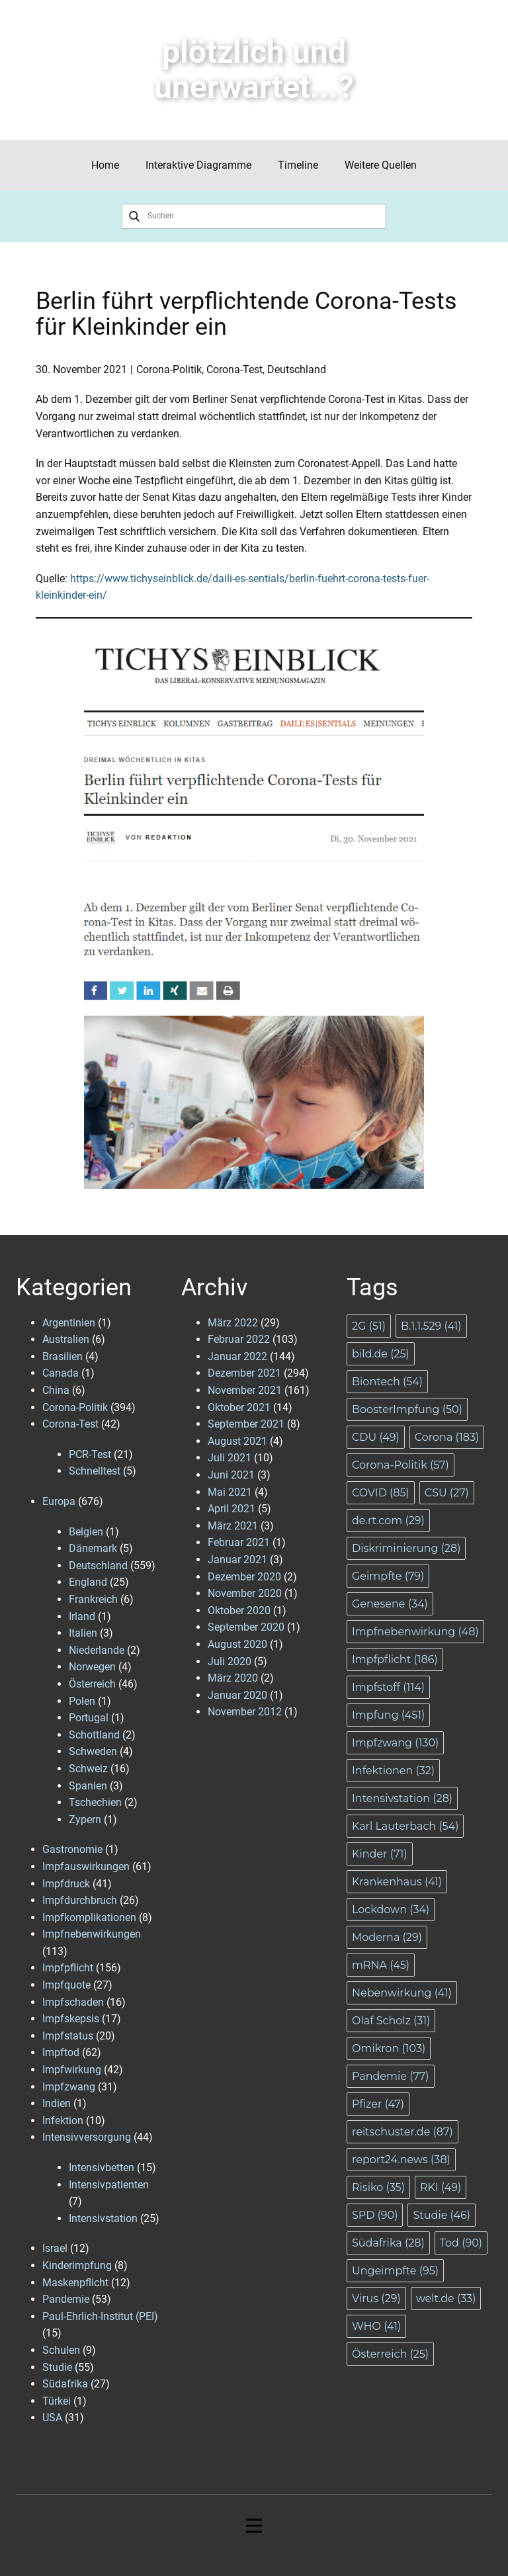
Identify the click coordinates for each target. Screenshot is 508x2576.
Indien (56, 2103)
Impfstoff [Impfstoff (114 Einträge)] (388, 1687)
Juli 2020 (229, 1661)
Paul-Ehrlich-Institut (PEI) (100, 2316)
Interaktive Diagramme (198, 165)
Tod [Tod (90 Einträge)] (461, 2243)
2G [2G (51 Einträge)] (369, 1326)
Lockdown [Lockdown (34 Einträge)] (390, 1909)
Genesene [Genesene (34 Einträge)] (390, 1604)
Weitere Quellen (381, 165)
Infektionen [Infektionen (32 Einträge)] (393, 1770)
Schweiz (88, 1768)
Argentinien (68, 1322)
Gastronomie (72, 1849)
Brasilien (62, 1356)
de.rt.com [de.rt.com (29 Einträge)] (388, 1520)
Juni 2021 (231, 1475)
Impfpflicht (67, 1967)
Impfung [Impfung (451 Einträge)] (388, 1715)
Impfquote (66, 1985)
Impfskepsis (70, 2018)
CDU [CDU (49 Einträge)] (376, 1437)
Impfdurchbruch (79, 1900)
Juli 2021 (229, 1457)
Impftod (60, 2052)
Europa (58, 1501)
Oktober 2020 (239, 1610)
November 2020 (245, 1593)
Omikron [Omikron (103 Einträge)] (388, 2048)
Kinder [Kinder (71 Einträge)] (379, 1854)
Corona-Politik (169, 369)
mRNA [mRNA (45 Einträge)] (380, 1965)
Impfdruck (66, 1883)
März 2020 (233, 1678)
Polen (82, 1701)
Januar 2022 (237, 1356)
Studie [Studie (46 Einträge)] (441, 2215)
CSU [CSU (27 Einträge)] (447, 1492)
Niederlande (96, 1650)
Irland (82, 1616)
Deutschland (296, 369)
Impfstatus (67, 2036)
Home (105, 165)
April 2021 (231, 1508)
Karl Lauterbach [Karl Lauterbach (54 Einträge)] (405, 1826)
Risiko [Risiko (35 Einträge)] (378, 2187)
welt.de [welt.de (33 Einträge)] (446, 2298)
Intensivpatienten (109, 2184)
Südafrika (65, 2384)
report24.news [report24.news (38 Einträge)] (401, 2159)
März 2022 (233, 1322)
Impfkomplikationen (89, 1917)
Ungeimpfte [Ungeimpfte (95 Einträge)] (395, 2270)
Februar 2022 (239, 1339)
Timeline (298, 165)
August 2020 (237, 1644)
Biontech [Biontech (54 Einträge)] (387, 1381)
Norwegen (92, 1666)
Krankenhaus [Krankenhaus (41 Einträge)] (397, 1881)
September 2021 (246, 1424)
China (55, 1390)
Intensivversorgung (86, 2137)
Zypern (85, 1819)
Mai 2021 (230, 1492)
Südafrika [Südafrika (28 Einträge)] (388, 2243)
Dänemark (93, 1548)
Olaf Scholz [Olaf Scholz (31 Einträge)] (391, 2020)
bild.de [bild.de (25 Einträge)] (380, 1354)
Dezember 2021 (244, 1373)
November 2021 (245, 1390)
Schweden (93, 1751)
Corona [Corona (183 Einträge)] (447, 1437)
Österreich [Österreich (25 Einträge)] (390, 2354)
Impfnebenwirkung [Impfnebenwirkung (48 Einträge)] (415, 1631)
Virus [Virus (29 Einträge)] (376, 2298)
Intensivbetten (101, 2167)
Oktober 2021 (239, 1407)
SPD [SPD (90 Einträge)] (375, 2215)
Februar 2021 (239, 1542)
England (88, 1582)
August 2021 (237, 1441)
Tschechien (95, 1802)
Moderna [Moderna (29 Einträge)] (387, 1937)
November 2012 (245, 1711)
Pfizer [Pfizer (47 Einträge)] (378, 2104)
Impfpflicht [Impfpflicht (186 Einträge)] (395, 1659)
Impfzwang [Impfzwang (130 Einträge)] (395, 1743)
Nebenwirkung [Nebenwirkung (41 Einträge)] (402, 1993)
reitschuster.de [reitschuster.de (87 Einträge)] (402, 2131)
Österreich (92, 1684)
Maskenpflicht (75, 2282)
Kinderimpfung (77, 2265)
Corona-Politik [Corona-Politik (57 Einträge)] (400, 1465)
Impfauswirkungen (86, 1866)
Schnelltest (94, 1471)
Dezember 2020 (244, 1576)
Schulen (61, 2350)
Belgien (86, 1531)
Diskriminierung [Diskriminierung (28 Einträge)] (406, 1548)
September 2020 (246, 1627)
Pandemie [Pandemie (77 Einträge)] (390, 2076)
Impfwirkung (71, 2069)
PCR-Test (90, 1454)
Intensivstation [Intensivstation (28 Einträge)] (402, 1798)
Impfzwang (68, 2087)
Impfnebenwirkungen (91, 1934)
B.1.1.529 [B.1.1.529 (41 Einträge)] (431, 1326)
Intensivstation (103, 2218)
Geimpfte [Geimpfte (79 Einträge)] (388, 1576)
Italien (83, 1633)
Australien (65, 1339)
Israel (54, 2248)
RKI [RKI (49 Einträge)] (440, 2187)
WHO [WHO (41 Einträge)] (376, 2326)
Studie (57, 2367)
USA (52, 2417)
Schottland (94, 1735)
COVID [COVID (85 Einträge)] (380, 1492)
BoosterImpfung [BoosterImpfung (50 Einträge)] (407, 1409)
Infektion (62, 2120)
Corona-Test (234, 369)
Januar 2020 (237, 1695)
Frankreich (93, 1599)
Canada (60, 1373)
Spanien (88, 1786)
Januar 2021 (237, 1559)
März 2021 (233, 1526)
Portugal (88, 1717)
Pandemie (65, 2299)
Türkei (56, 2401)
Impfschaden (73, 2002)
